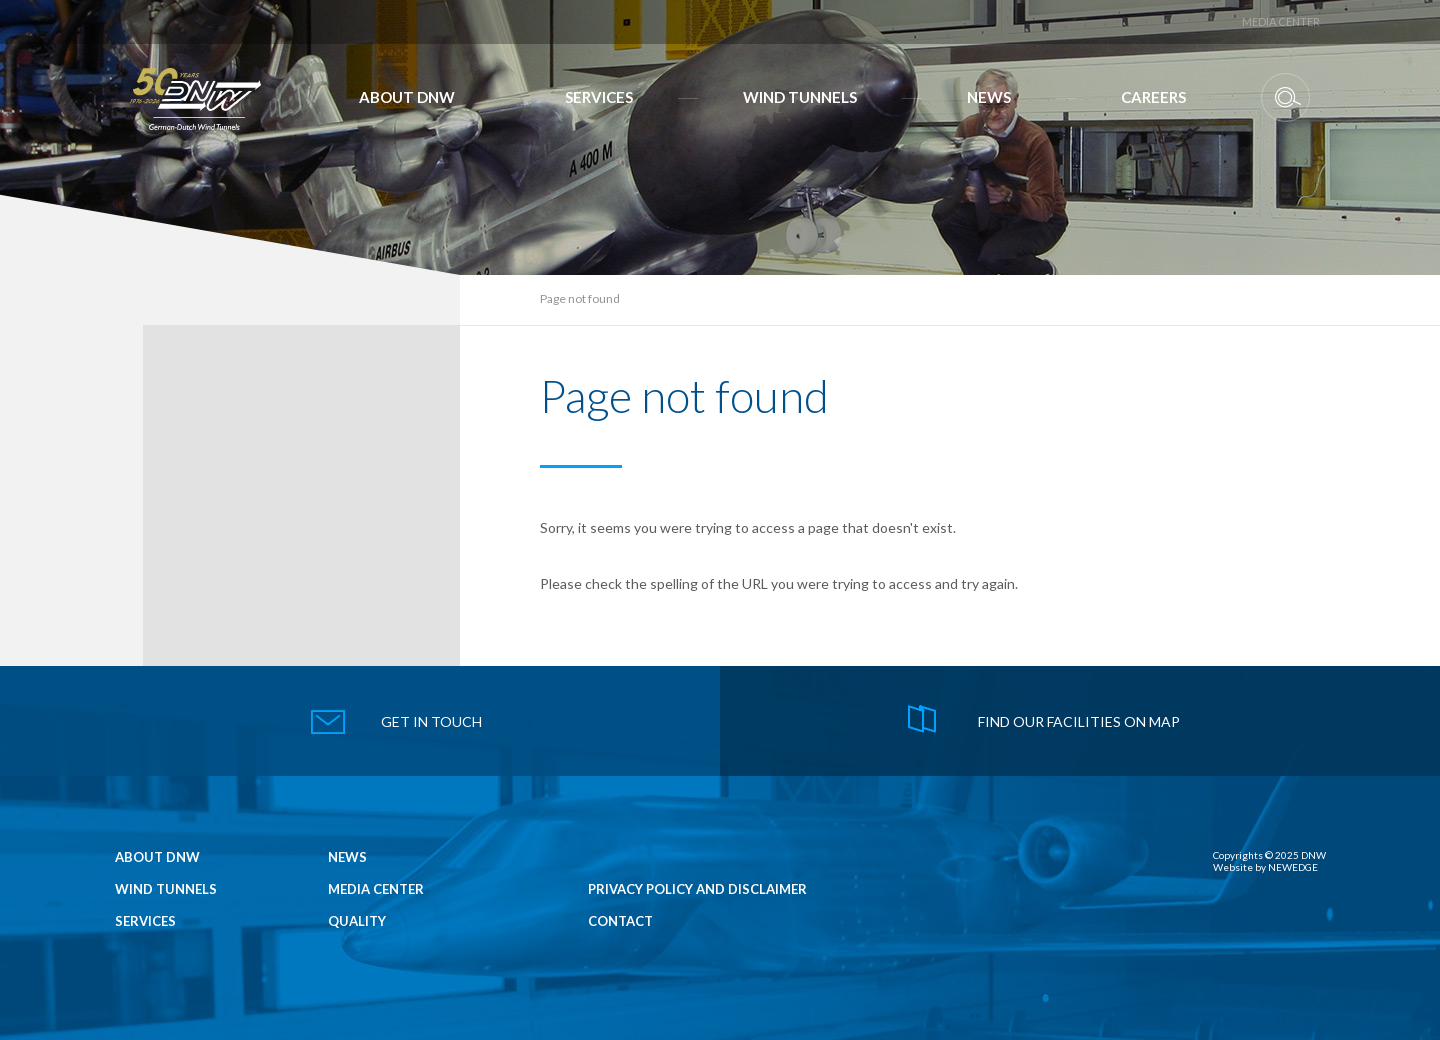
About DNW (407, 97)
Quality (357, 921)
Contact (620, 921)
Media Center (1281, 21)
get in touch (431, 721)
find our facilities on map (1079, 721)
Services (599, 97)
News (989, 97)
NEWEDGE (1293, 867)
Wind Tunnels (800, 97)
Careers (1153, 97)
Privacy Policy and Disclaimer (697, 889)
